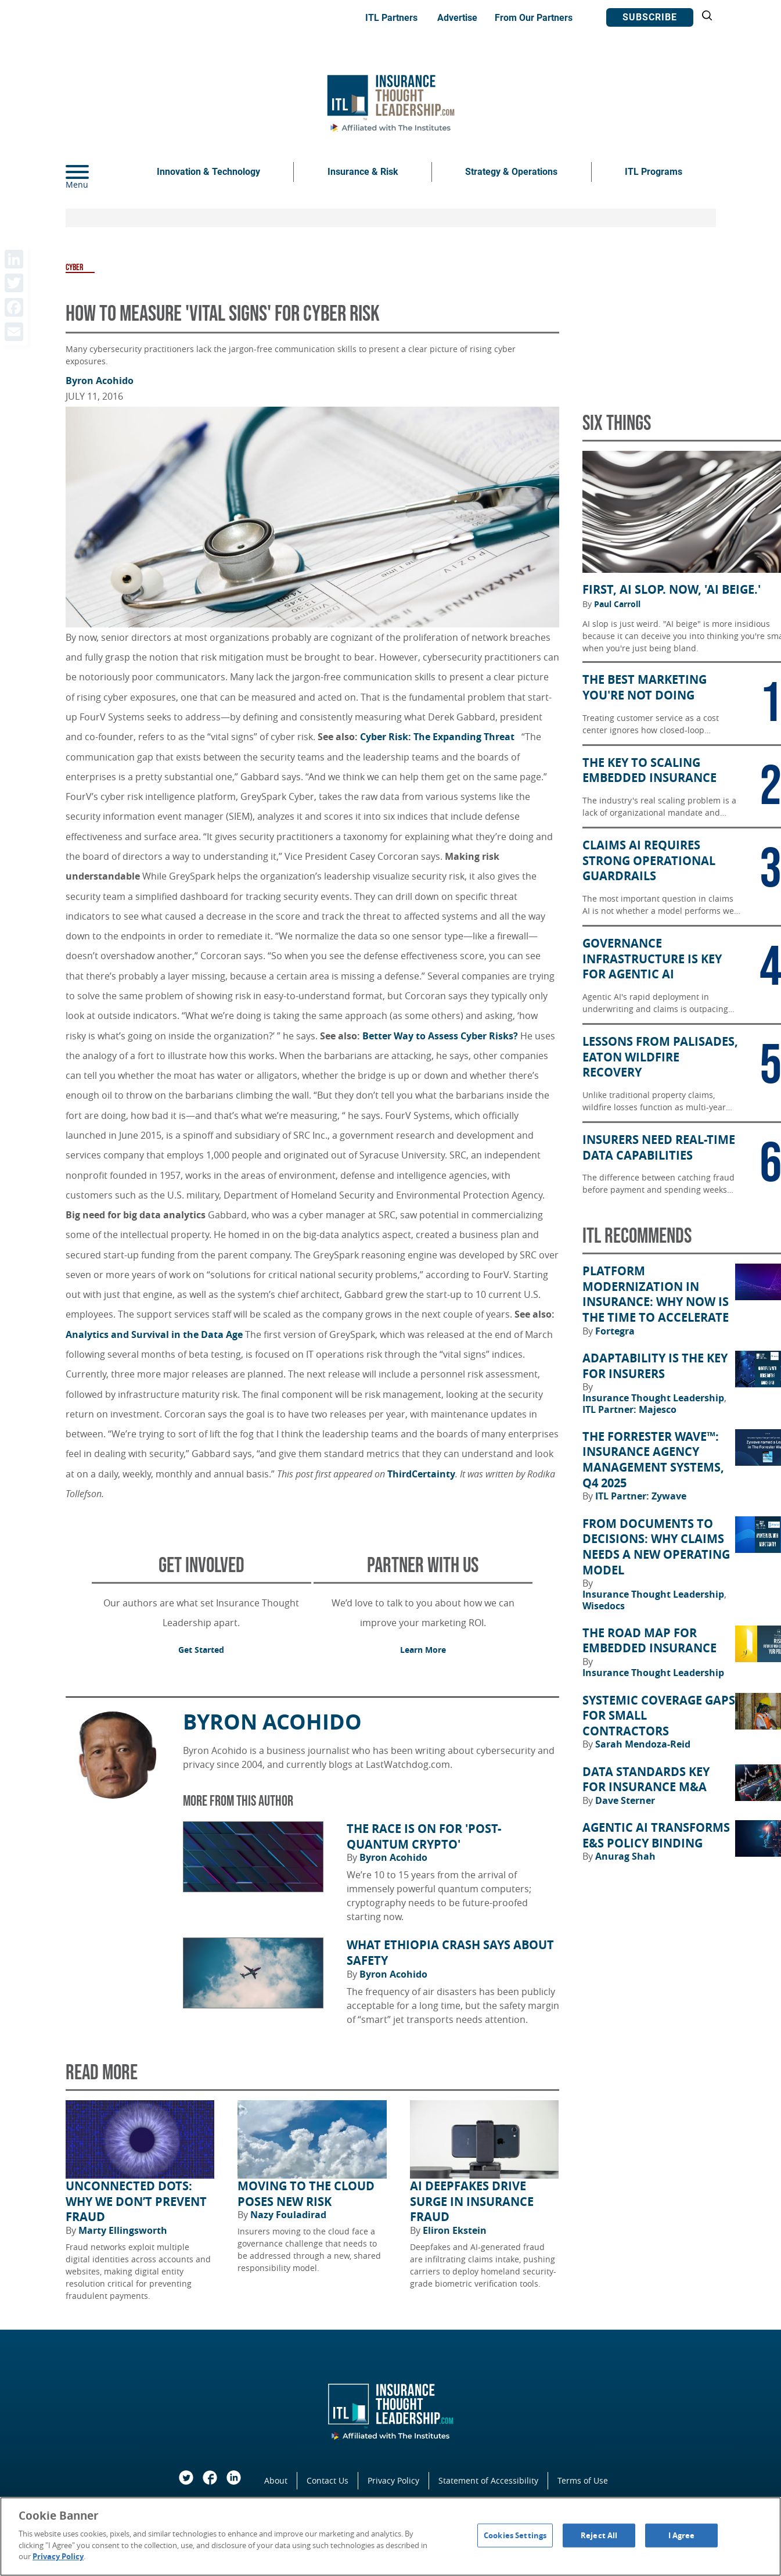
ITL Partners (391, 17)
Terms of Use (582, 2480)
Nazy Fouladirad (288, 2214)
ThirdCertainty (421, 1474)
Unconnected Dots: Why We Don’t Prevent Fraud (136, 2202)
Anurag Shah (625, 1856)
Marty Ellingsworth (122, 2230)
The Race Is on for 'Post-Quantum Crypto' (424, 1836)
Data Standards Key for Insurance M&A (646, 1779)
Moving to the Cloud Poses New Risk (306, 2194)
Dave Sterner (625, 1800)
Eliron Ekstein (455, 2230)
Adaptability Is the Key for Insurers (655, 1366)
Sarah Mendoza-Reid (642, 1744)
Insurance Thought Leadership (654, 1397)
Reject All (599, 2535)
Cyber (74, 267)
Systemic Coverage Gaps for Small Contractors (658, 1716)
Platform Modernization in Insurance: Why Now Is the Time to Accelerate (655, 1294)
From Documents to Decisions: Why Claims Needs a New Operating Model (656, 1547)
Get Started (201, 1649)
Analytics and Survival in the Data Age (154, 1334)
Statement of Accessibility (488, 2480)
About (275, 2480)
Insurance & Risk (362, 171)
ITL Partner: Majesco (629, 1409)
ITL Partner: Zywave (640, 1496)
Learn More (423, 1649)
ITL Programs (653, 171)
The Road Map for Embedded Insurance (649, 1641)
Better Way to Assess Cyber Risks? (440, 1035)
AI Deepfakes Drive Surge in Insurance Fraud (472, 2202)
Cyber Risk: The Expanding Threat (439, 736)
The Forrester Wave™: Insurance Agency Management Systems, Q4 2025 (653, 1460)
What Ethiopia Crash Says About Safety (450, 1953)
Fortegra (615, 1331)
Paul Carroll (617, 604)
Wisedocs (603, 1605)
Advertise (457, 17)
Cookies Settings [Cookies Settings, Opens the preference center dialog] (515, 2535)
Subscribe (649, 17)
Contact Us (327, 2480)
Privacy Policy (393, 2480)
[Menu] (95, 172)
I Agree (681, 2535)
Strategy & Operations (511, 171)
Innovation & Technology (208, 171)
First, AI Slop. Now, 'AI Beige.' (671, 589)
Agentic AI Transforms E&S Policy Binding (656, 1835)
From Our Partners (534, 17)
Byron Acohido (100, 380)
